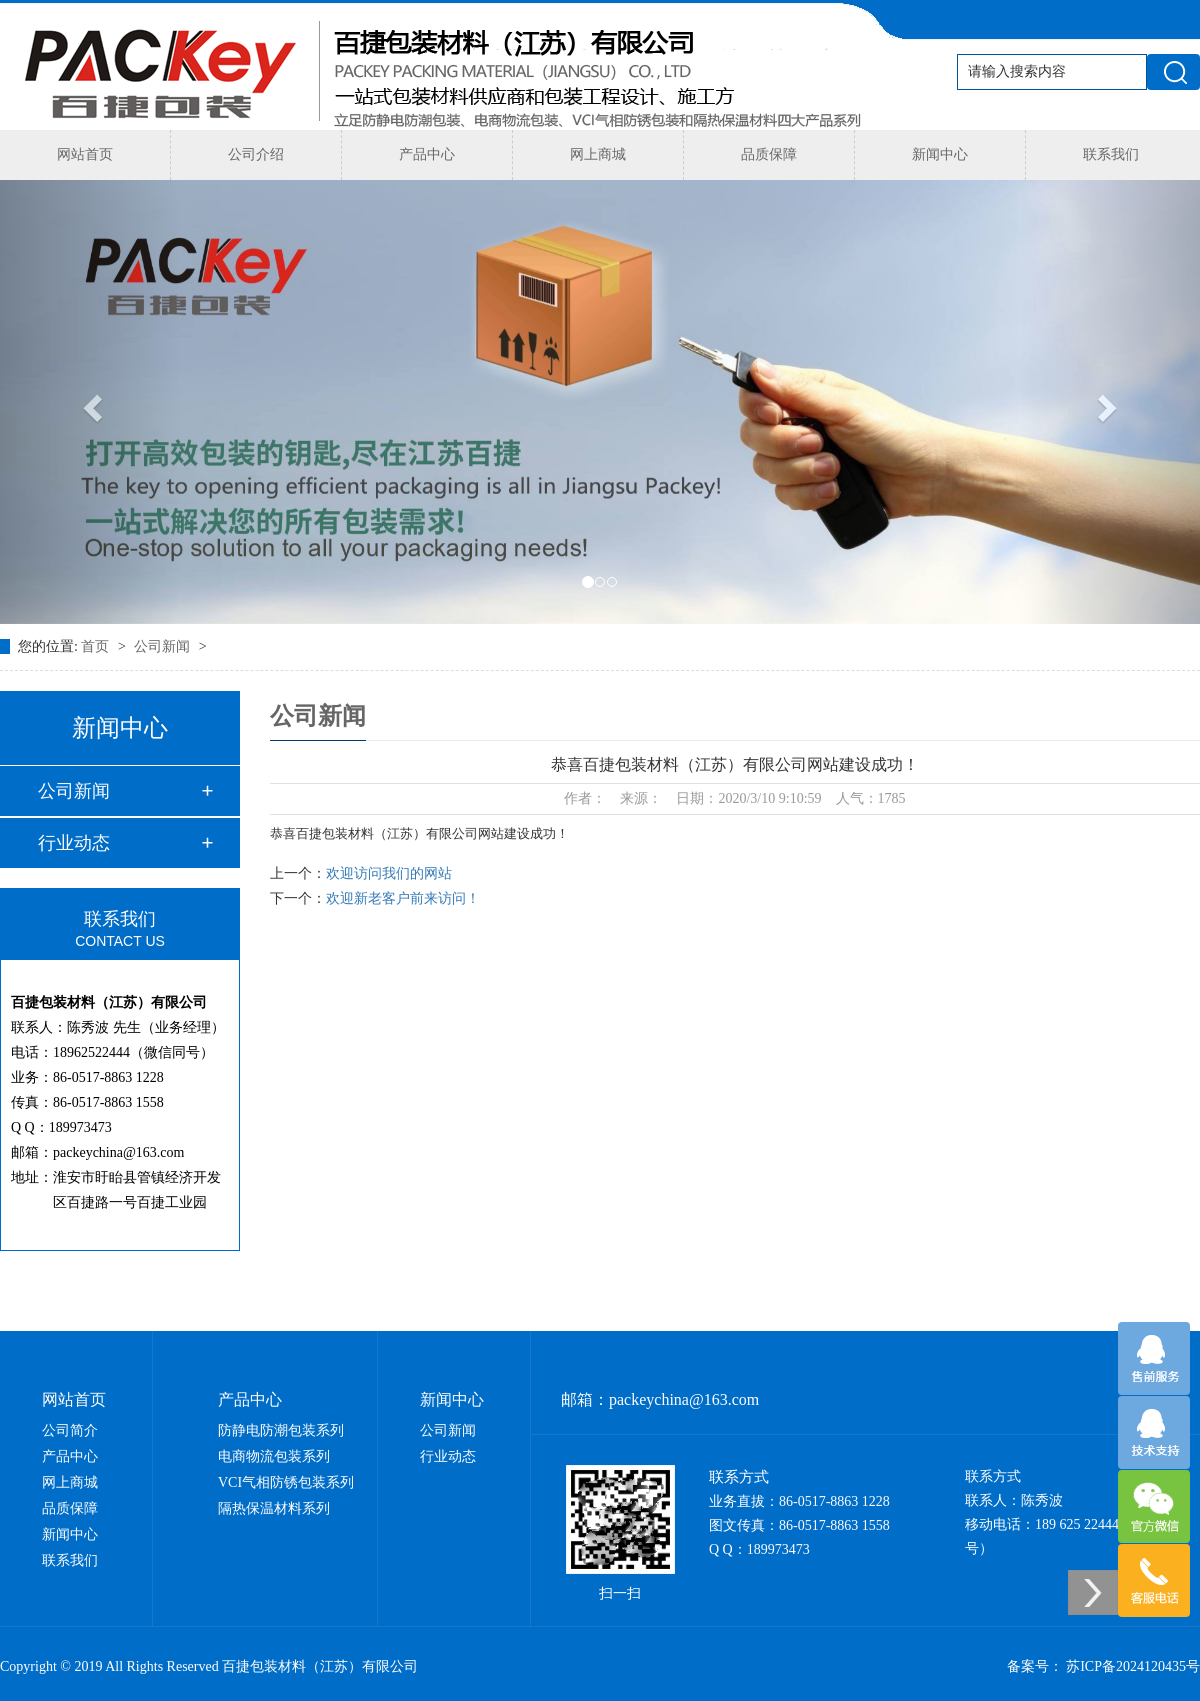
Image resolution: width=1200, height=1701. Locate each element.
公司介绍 (256, 154)
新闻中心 (940, 154)
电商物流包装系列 (274, 1456)
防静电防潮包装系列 (281, 1430)
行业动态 (74, 843)
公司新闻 (164, 646)
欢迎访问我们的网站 (389, 873)
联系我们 (1111, 154)
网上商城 (598, 154)
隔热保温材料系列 (274, 1508)
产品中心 (427, 154)
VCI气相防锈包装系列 (286, 1482)
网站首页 (85, 154)
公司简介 (70, 1430)
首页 (97, 646)
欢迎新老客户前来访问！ (403, 898)
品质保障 (769, 154)
